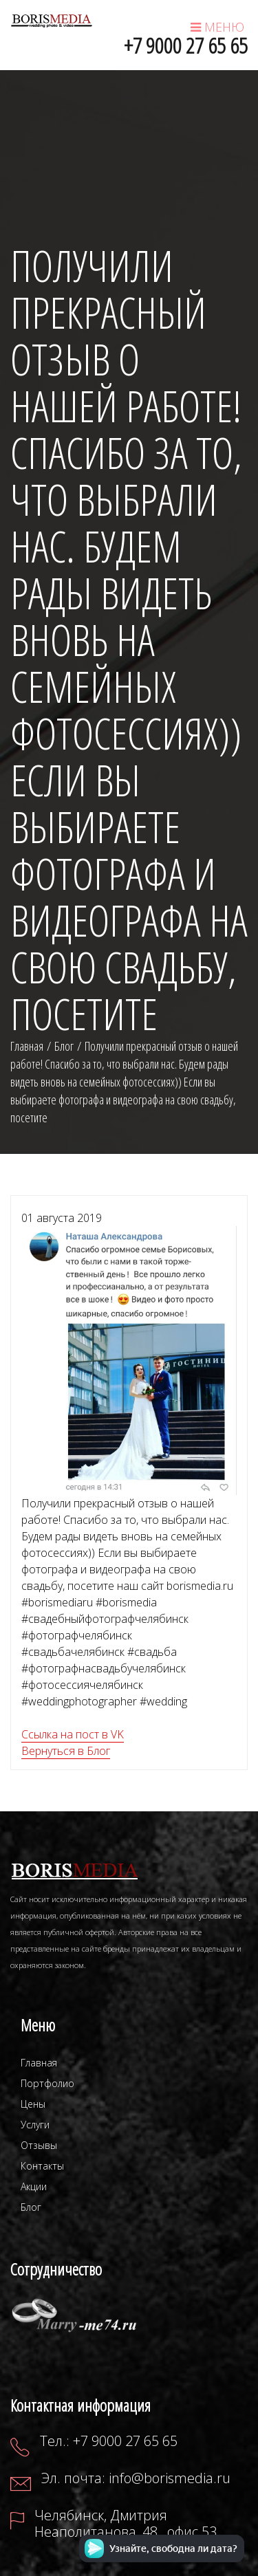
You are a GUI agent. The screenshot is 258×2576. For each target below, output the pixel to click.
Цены (33, 2103)
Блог (64, 1046)
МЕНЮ (217, 27)
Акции (34, 2186)
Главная (39, 2062)
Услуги (35, 2124)
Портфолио (47, 2083)
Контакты (42, 2165)
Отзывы (39, 2145)
